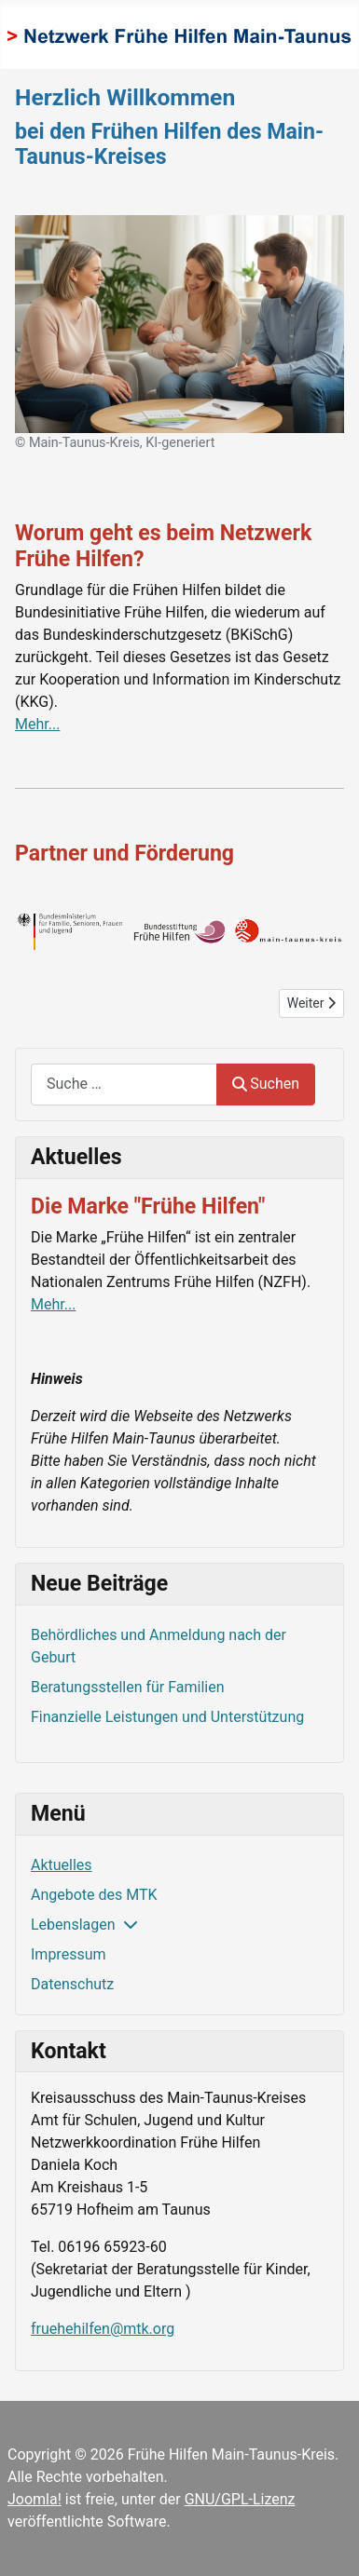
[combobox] (124, 1084)
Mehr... (37, 724)
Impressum (68, 1954)
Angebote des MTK (94, 1895)
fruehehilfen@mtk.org (102, 2329)
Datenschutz (72, 1984)
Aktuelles (61, 1865)
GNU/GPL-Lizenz (240, 2499)
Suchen (265, 1083)
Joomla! (34, 2499)
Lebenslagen (73, 1924)
